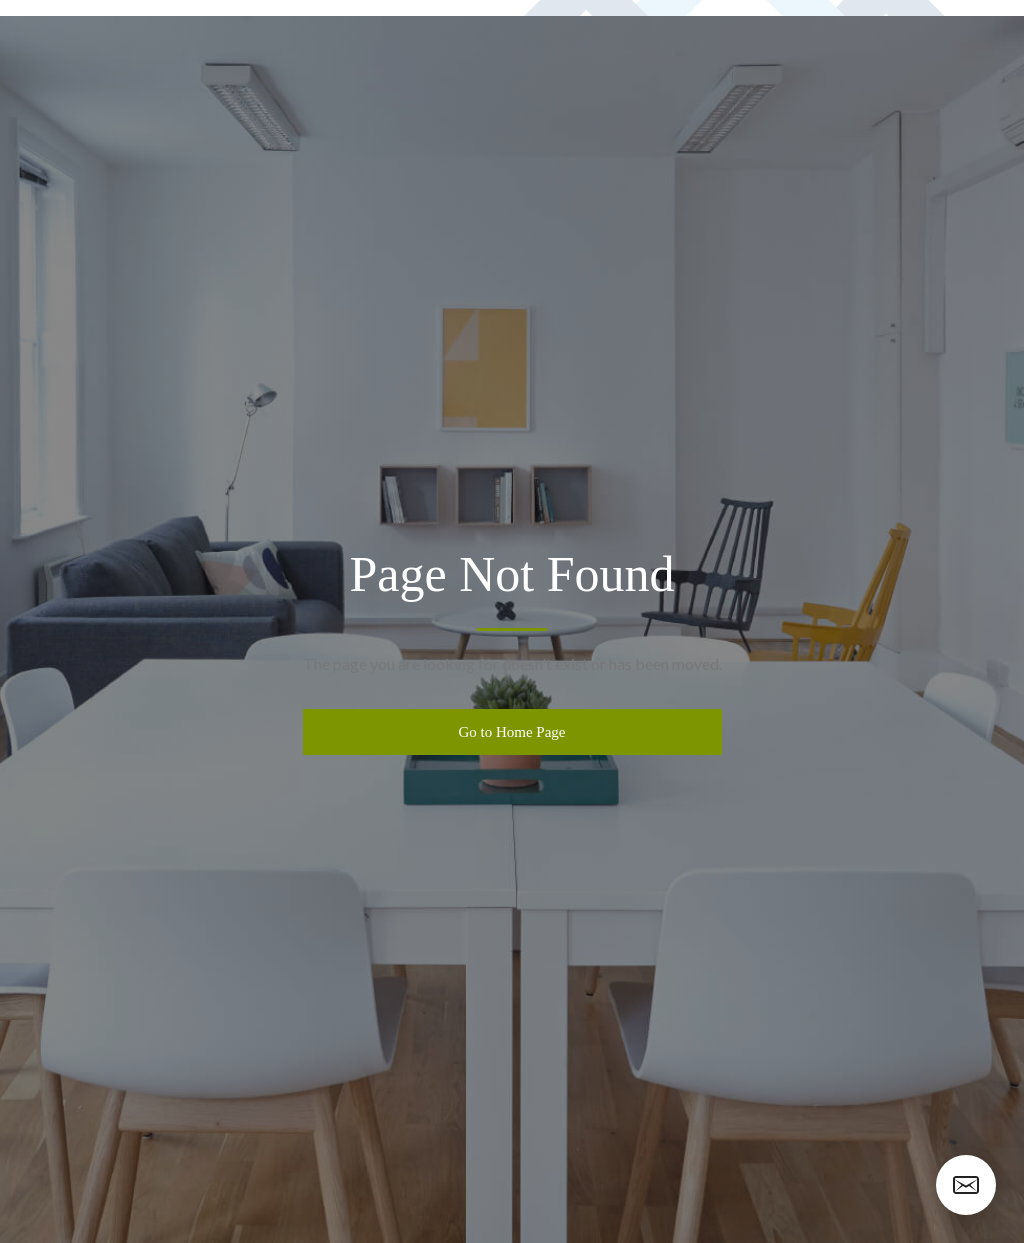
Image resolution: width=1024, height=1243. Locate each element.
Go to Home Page (511, 732)
